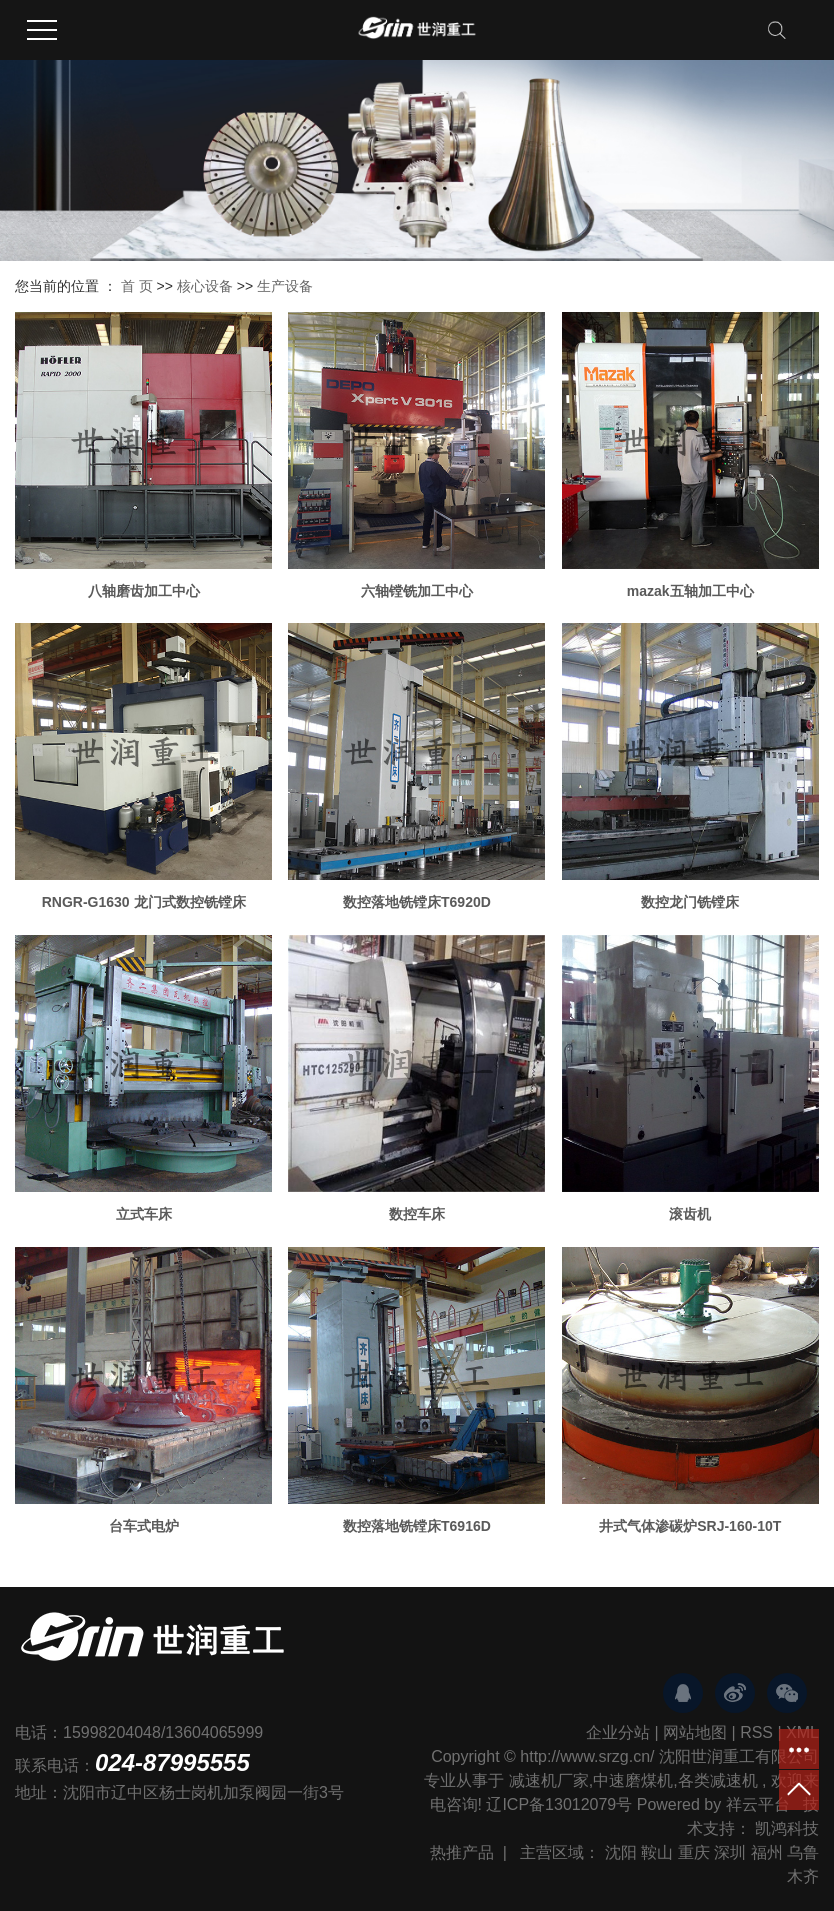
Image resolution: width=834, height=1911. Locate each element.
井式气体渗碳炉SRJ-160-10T (690, 1526)
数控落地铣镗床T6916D (417, 1526)
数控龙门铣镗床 (690, 902)
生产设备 (285, 286)
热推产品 (462, 1852)
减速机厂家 (549, 1780)
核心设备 (205, 286)
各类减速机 (718, 1780)
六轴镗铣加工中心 (417, 591)
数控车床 (417, 1214)
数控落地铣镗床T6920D (417, 902)
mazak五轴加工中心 (690, 591)
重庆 (694, 1852)
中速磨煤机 (633, 1780)
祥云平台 (758, 1804)
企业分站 (618, 1732)
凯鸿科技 (787, 1828)
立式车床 (144, 1214)
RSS (756, 1732)
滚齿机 (690, 1214)
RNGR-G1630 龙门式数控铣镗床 (144, 902)
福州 (767, 1852)
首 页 (137, 286)
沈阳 (621, 1852)
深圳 (730, 1852)
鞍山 (657, 1852)
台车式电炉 (144, 1526)
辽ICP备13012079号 (559, 1804)
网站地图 (695, 1732)
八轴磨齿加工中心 (144, 591)
